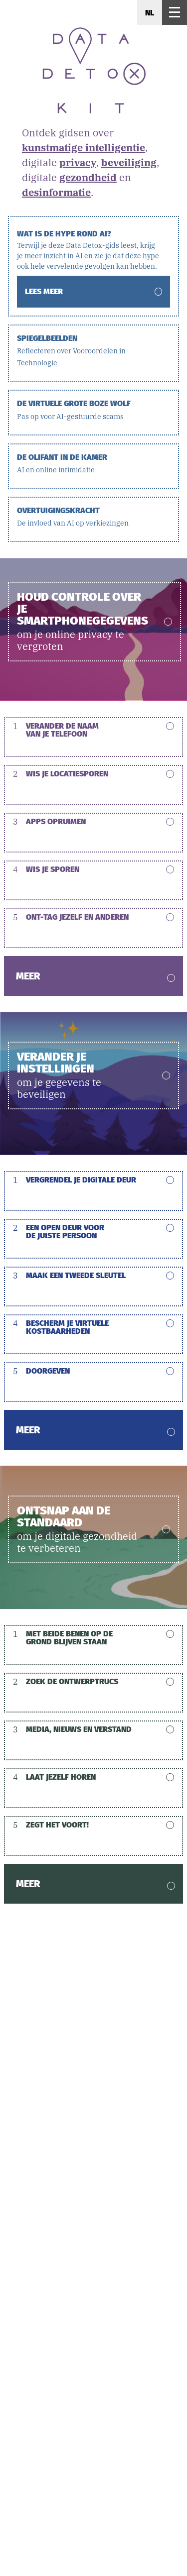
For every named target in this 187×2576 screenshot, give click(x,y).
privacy (77, 162)
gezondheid (88, 177)
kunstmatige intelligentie (83, 147)
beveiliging (129, 162)
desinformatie (56, 192)
